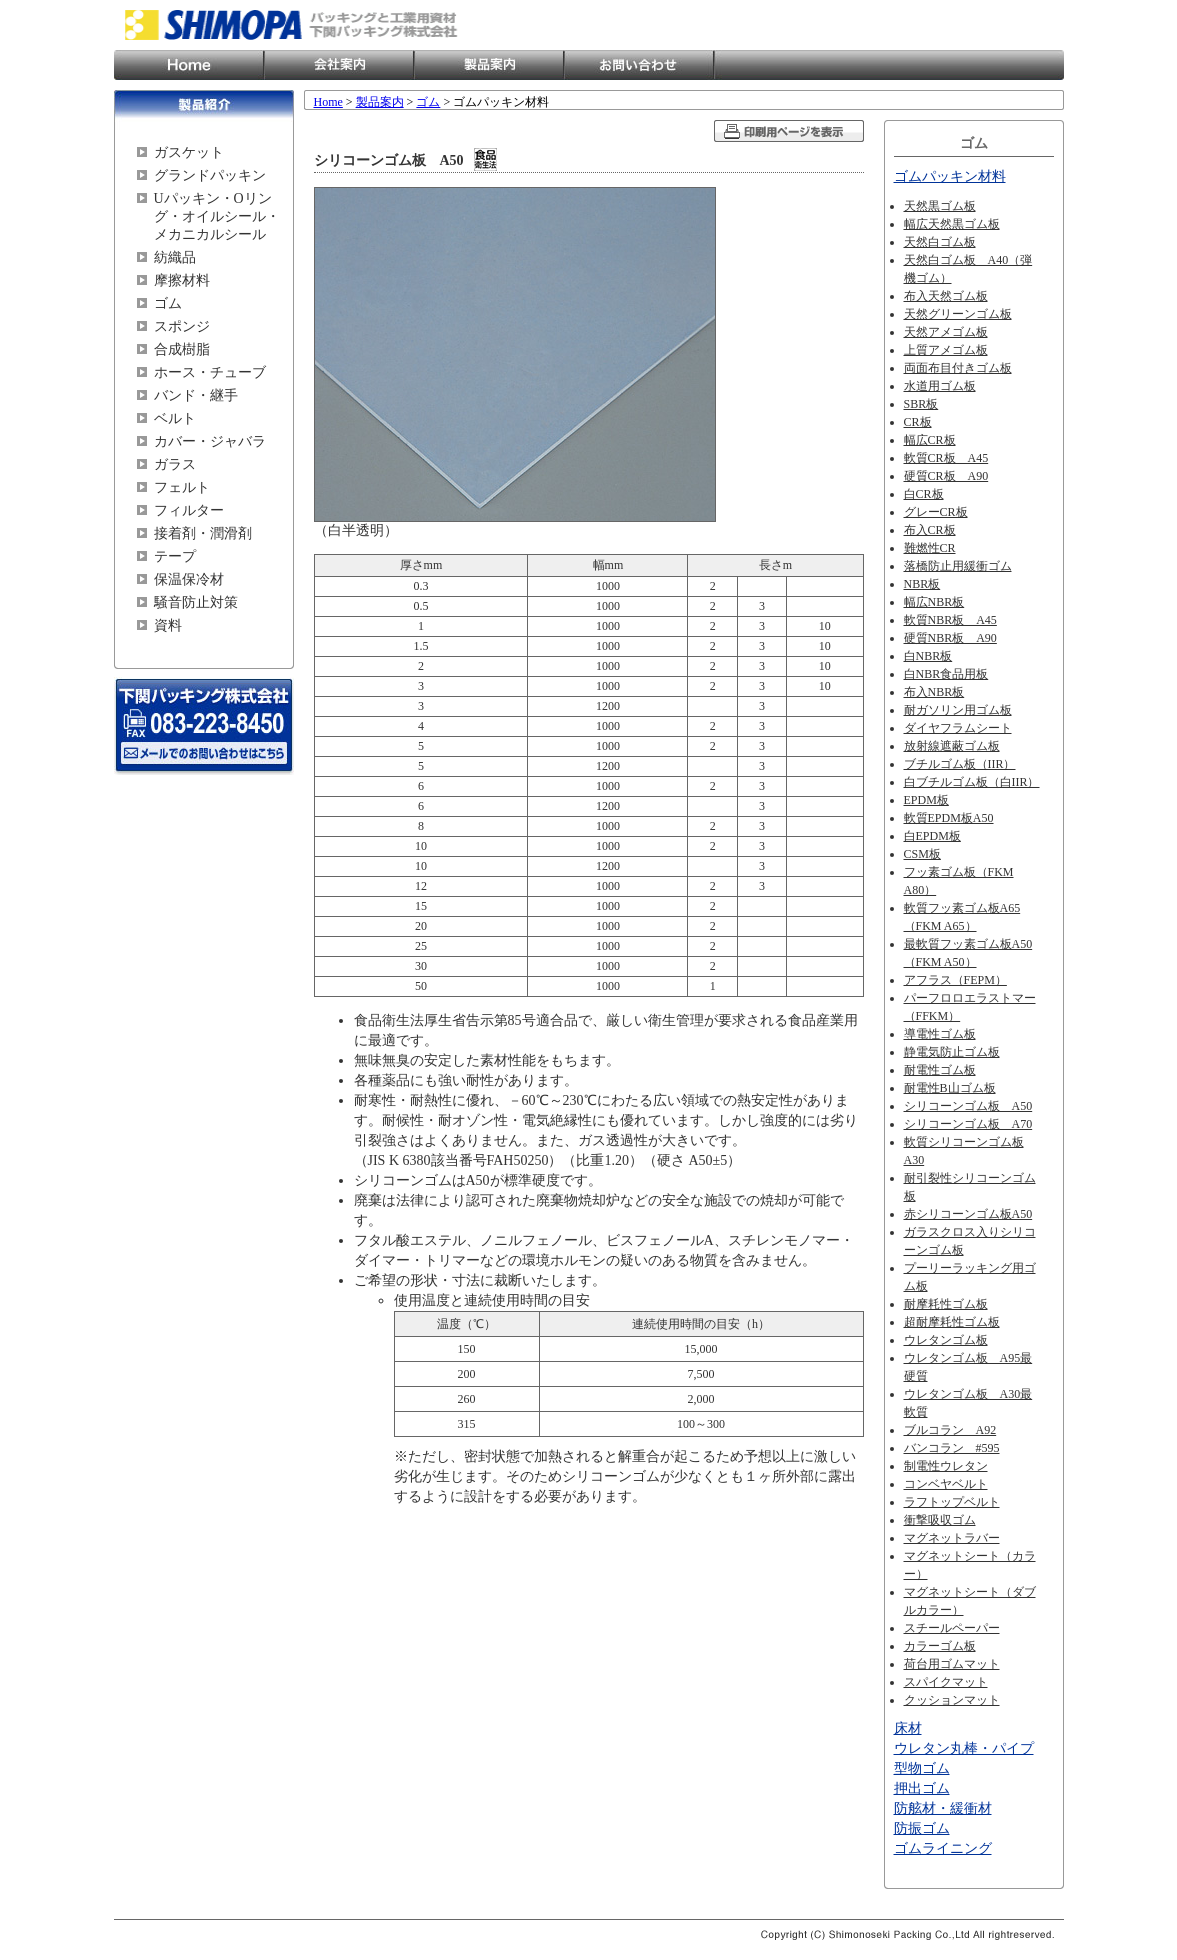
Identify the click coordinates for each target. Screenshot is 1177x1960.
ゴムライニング (943, 1848)
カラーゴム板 (940, 1646)
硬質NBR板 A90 (950, 638)
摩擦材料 (182, 280)
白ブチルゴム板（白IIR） (972, 782)
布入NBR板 (934, 692)
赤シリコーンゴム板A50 (968, 1214)
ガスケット (189, 152)
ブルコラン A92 (950, 1430)
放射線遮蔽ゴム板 (952, 746)
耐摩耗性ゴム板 (946, 1304)
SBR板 (921, 404)
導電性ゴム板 (940, 1034)
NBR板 (922, 584)
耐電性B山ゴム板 (950, 1088)
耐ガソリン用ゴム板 (958, 710)
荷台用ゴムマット (952, 1664)
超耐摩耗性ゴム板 (952, 1322)
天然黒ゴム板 (940, 206)
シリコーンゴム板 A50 (968, 1106)
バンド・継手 (196, 395)
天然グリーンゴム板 (958, 314)
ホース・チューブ (210, 372)
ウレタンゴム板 (946, 1340)
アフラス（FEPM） (955, 980)
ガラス (175, 464)
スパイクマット (946, 1682)
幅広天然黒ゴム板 (952, 224)
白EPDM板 (932, 836)
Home (189, 65)
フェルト (182, 487)
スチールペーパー (952, 1628)
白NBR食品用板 (946, 674)
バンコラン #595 (952, 1448)
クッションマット (952, 1700)
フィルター (189, 510)
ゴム (168, 303)
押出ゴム (922, 1788)
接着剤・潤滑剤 (203, 533)
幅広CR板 (930, 440)
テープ (175, 556)
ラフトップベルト (952, 1502)
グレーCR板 (936, 512)
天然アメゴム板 (946, 332)
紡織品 (175, 257)
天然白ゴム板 (940, 242)
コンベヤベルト (946, 1484)
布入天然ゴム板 (946, 296)
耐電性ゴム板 (940, 1070)
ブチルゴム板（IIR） (960, 764)
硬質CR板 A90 (946, 476)
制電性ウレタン (946, 1466)
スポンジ (182, 326)
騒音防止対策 (196, 602)
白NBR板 (928, 656)
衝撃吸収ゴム (940, 1520)
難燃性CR (930, 548)
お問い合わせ (639, 65)
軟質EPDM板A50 (949, 818)
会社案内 (339, 65)
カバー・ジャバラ (210, 441)
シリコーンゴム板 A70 (968, 1124)
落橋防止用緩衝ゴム (958, 566)
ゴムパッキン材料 (950, 176)
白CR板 (924, 494)
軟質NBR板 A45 (950, 620)
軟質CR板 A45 (946, 458)
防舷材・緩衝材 (943, 1808)
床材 (908, 1728)
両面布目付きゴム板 (958, 368)
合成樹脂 (182, 349)
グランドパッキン (210, 175)
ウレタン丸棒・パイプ (964, 1748)
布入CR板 (930, 530)
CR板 (918, 422)
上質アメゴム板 (946, 350)
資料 (168, 625)
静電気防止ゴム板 (952, 1052)
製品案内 (489, 65)
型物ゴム (922, 1768)
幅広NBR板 (934, 602)
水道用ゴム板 (940, 386)
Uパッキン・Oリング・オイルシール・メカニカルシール (217, 216)
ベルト (175, 418)
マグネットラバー (952, 1538)
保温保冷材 (189, 579)
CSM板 (922, 854)
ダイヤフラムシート (958, 728)
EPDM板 (926, 800)
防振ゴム (922, 1828)
